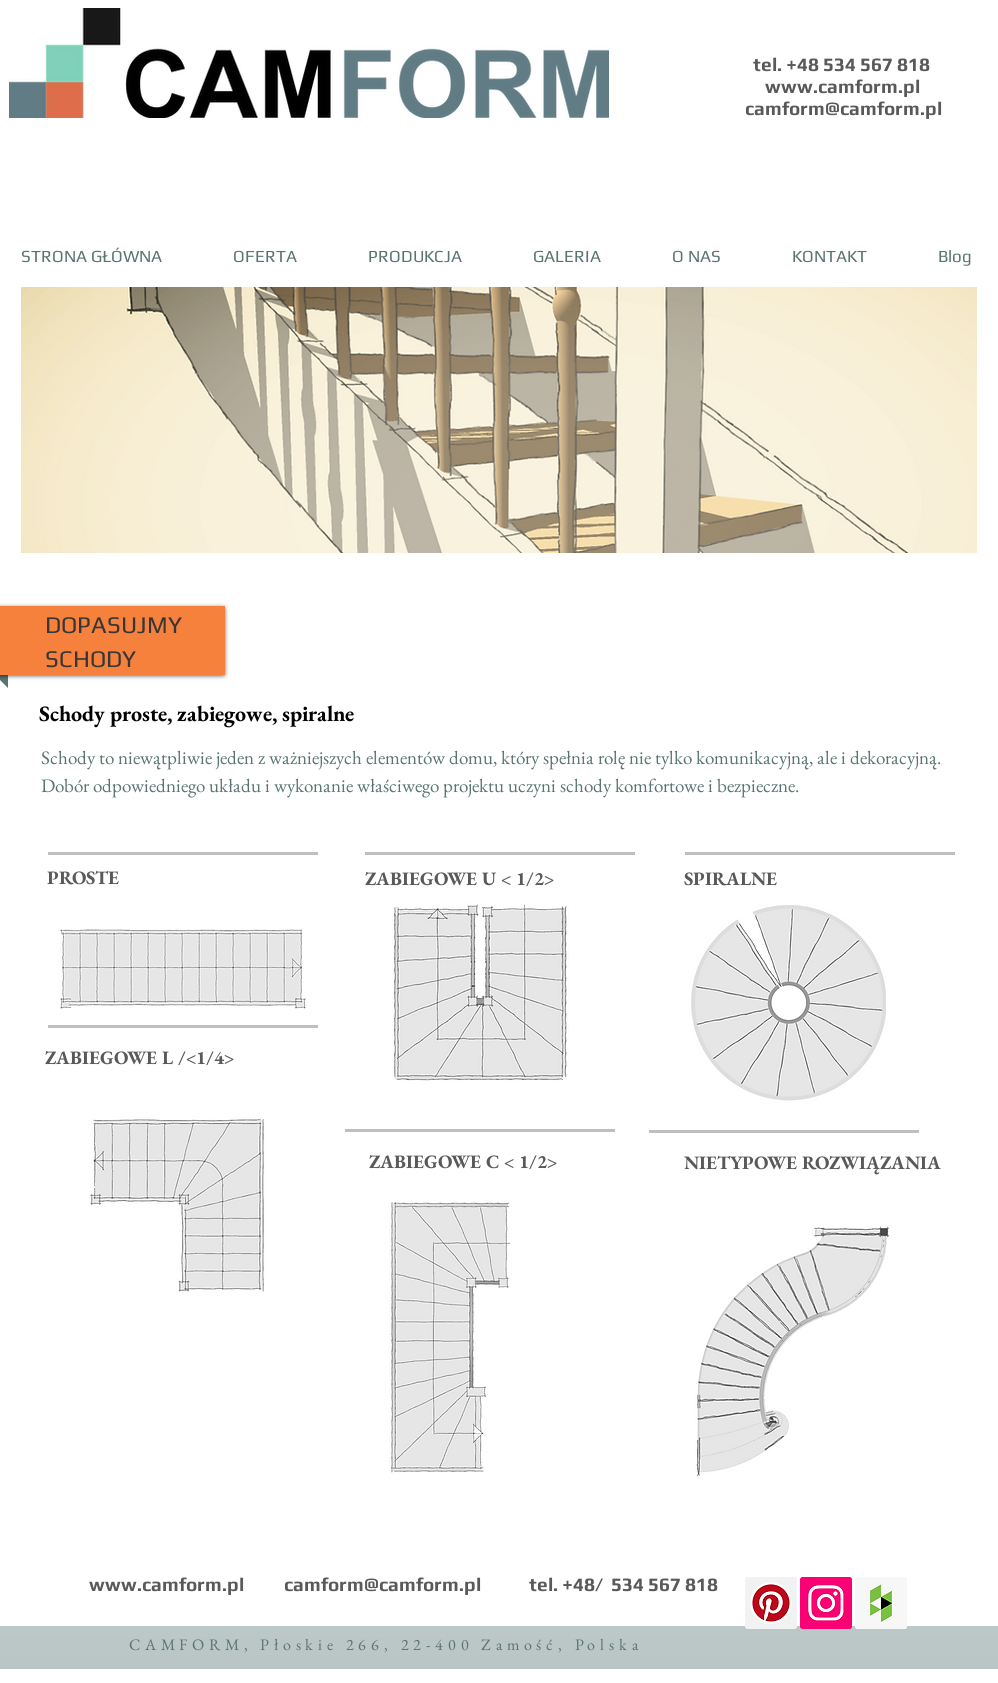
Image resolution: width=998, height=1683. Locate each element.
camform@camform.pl (382, 1584)
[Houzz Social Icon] (881, 1603)
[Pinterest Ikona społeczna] (771, 1603)
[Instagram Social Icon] (826, 1603)
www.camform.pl (166, 1584)
